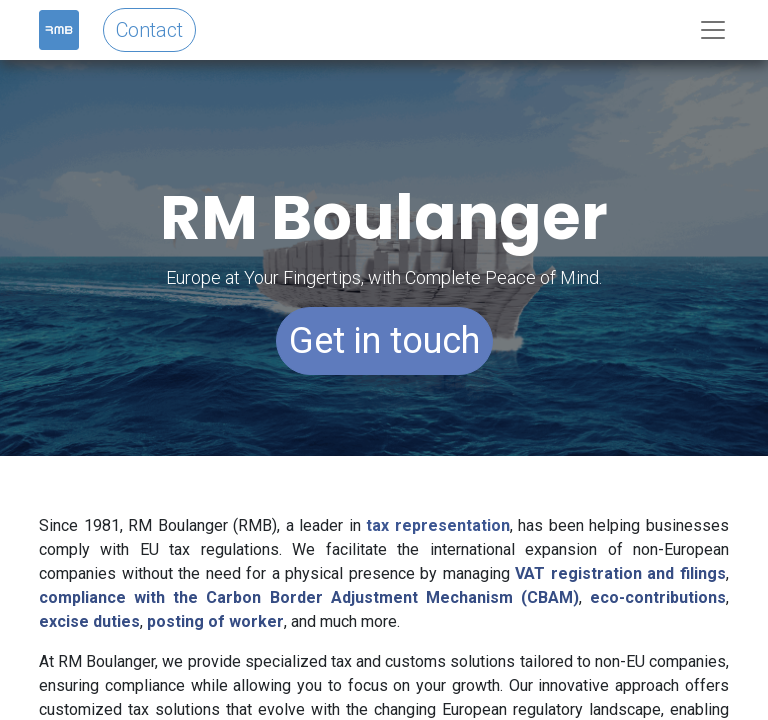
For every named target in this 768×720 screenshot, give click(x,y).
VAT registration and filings (620, 573)
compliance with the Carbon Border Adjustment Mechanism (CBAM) (309, 597)
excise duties (89, 621)
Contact (149, 30)
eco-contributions (658, 597)
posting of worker (215, 621)
